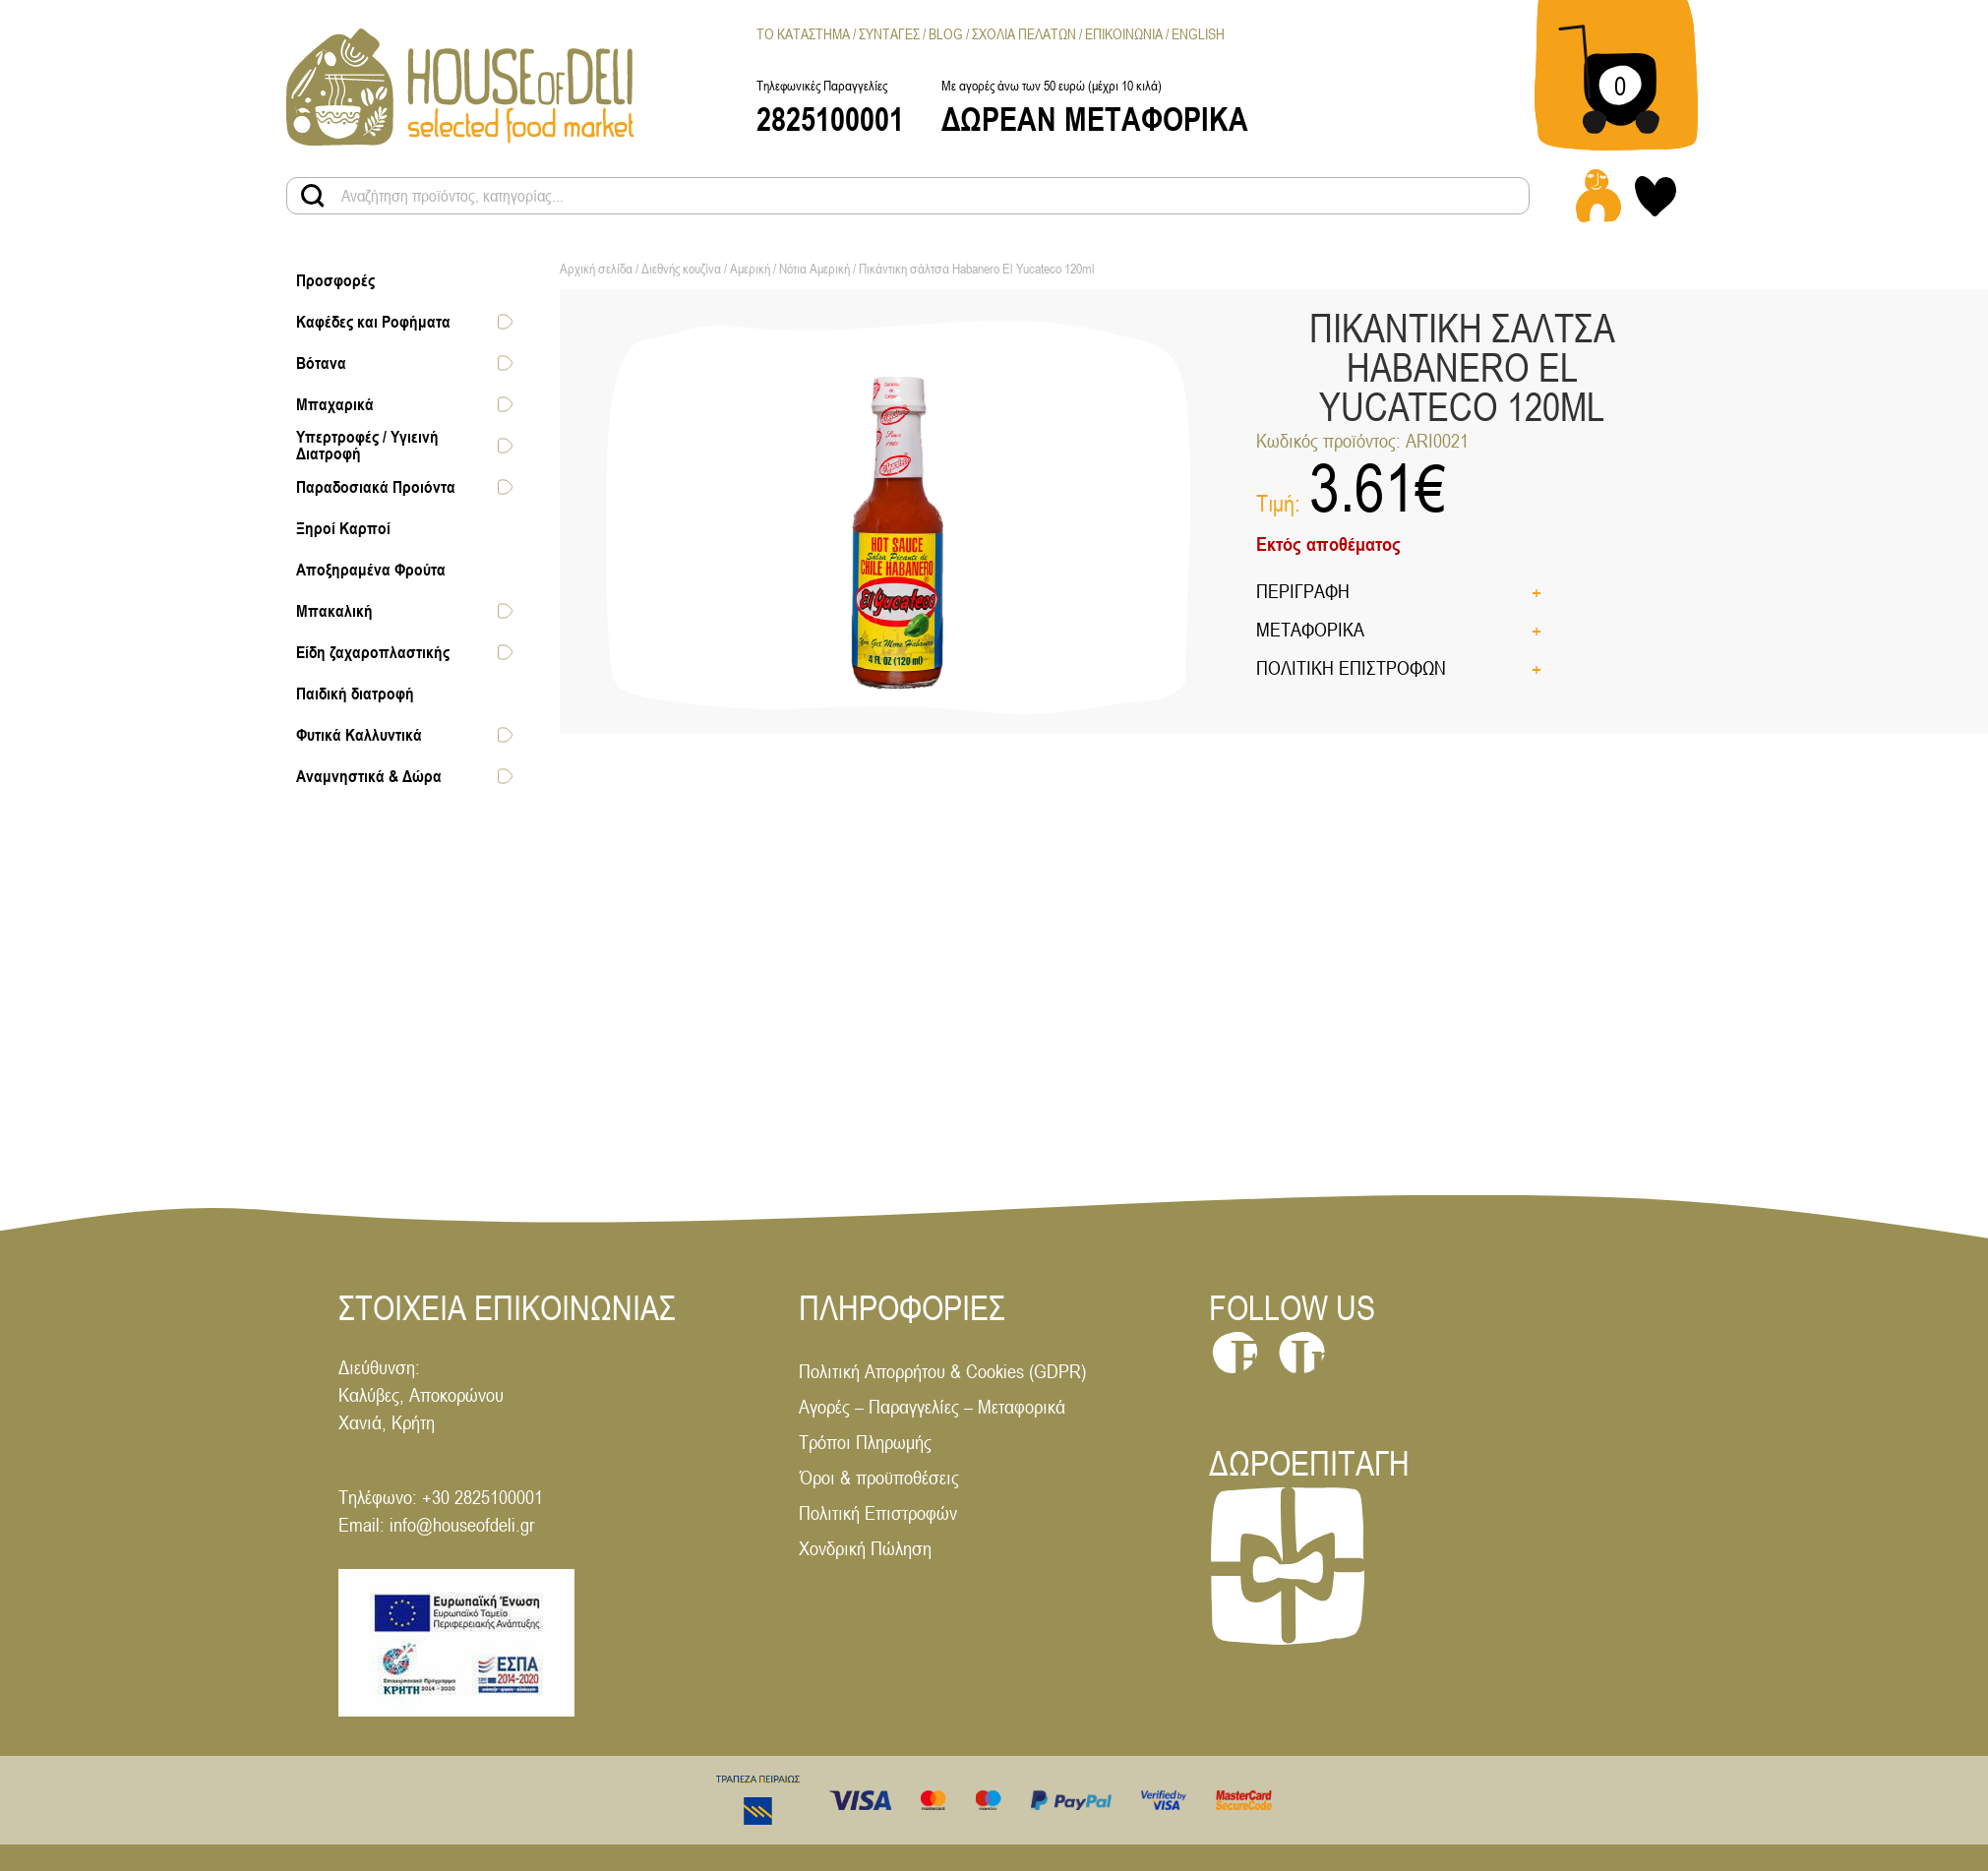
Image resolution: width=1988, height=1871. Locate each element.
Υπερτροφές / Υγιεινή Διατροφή (367, 445)
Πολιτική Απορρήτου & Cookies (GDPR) (942, 1370)
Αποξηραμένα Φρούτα (371, 569)
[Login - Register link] (1598, 195)
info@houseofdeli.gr (462, 1524)
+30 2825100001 (482, 1496)
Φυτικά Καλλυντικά (359, 735)
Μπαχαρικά (335, 404)
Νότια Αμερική (814, 268)
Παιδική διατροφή (355, 693)
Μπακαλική (334, 611)
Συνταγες (889, 34)
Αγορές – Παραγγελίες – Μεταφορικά (932, 1406)
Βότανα (321, 363)
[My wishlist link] (1655, 196)
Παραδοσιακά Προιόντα (375, 487)
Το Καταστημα (803, 34)
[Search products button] (312, 196)
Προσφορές (335, 280)
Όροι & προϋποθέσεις (879, 1477)
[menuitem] (1198, 34)
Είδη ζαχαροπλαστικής (373, 652)
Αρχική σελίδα (596, 268)
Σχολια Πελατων (1024, 34)
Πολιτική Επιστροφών (878, 1512)
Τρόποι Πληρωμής (865, 1441)
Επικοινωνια (1124, 34)
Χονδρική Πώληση (865, 1548)
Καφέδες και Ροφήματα (373, 322)
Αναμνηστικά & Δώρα (369, 776)
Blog (946, 34)
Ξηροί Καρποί (343, 528)
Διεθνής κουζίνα (681, 268)
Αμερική (750, 268)
